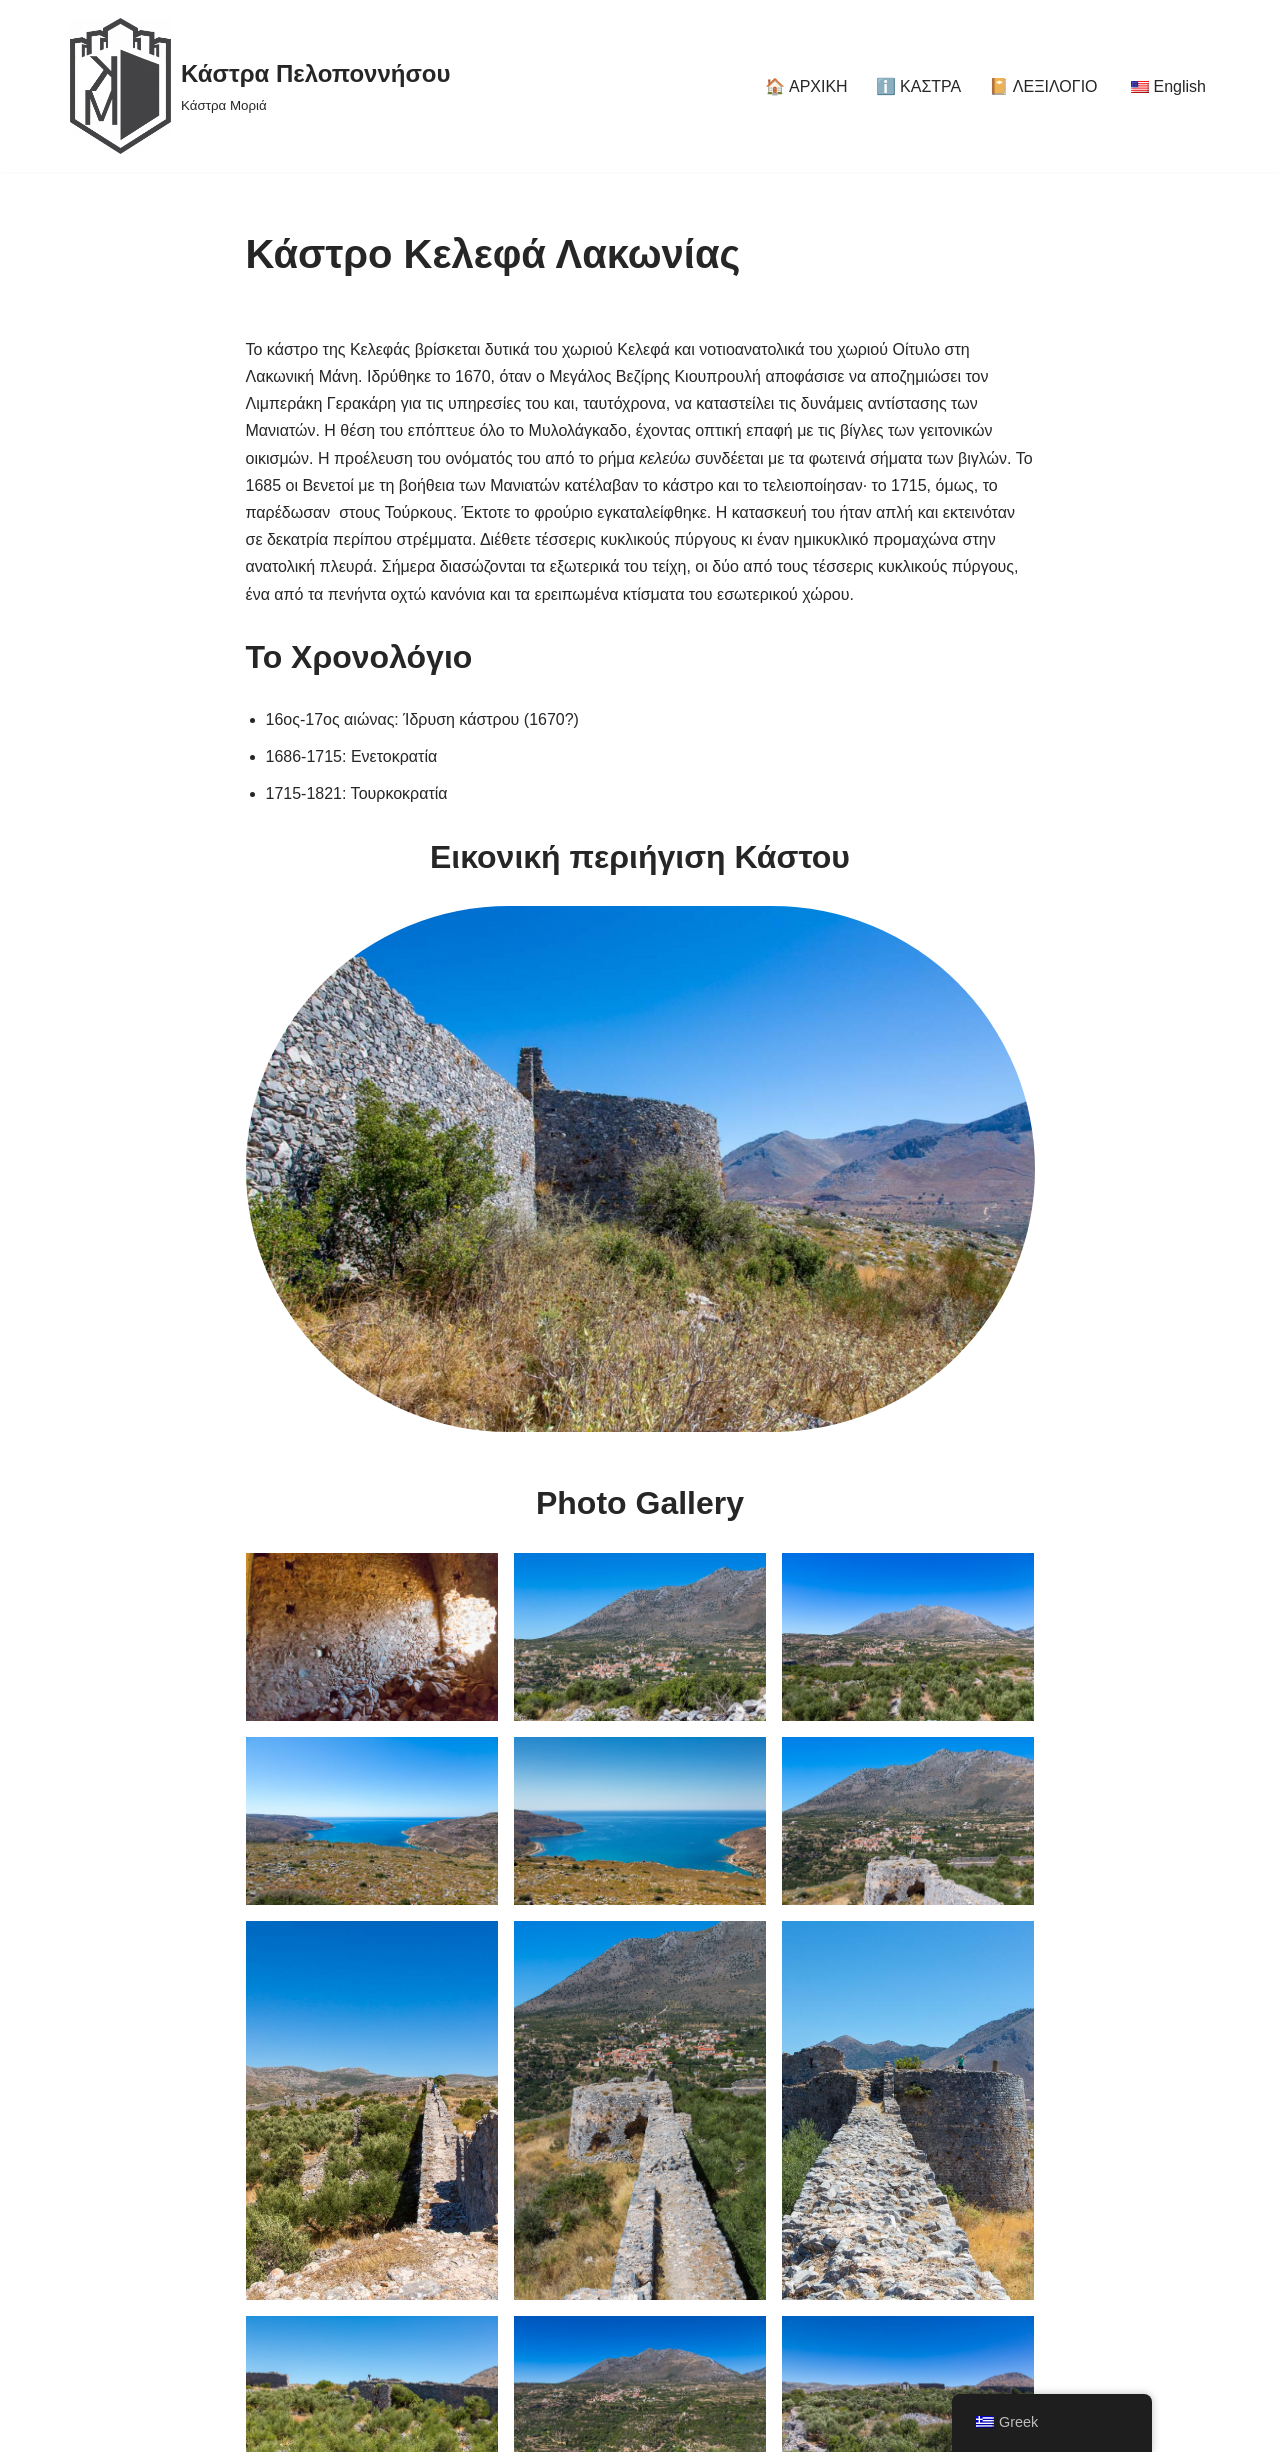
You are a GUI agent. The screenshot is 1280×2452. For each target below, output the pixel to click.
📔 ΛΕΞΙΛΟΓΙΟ (1043, 86)
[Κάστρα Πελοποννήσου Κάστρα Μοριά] (260, 86)
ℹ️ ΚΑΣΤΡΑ (919, 86)
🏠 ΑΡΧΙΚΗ (806, 86)
